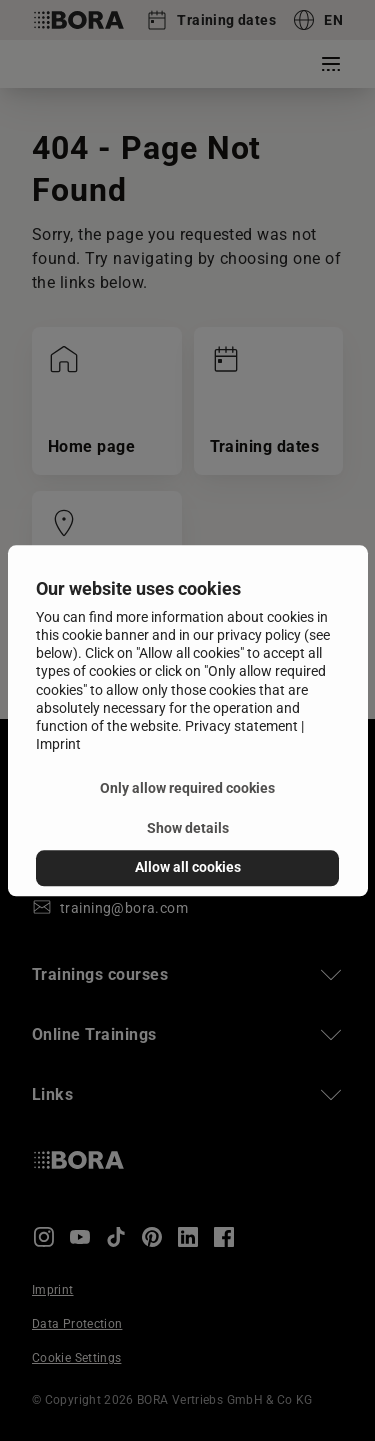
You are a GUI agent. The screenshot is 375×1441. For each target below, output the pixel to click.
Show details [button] (188, 828)
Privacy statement (241, 726)
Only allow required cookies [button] (187, 788)
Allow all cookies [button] (188, 867)
